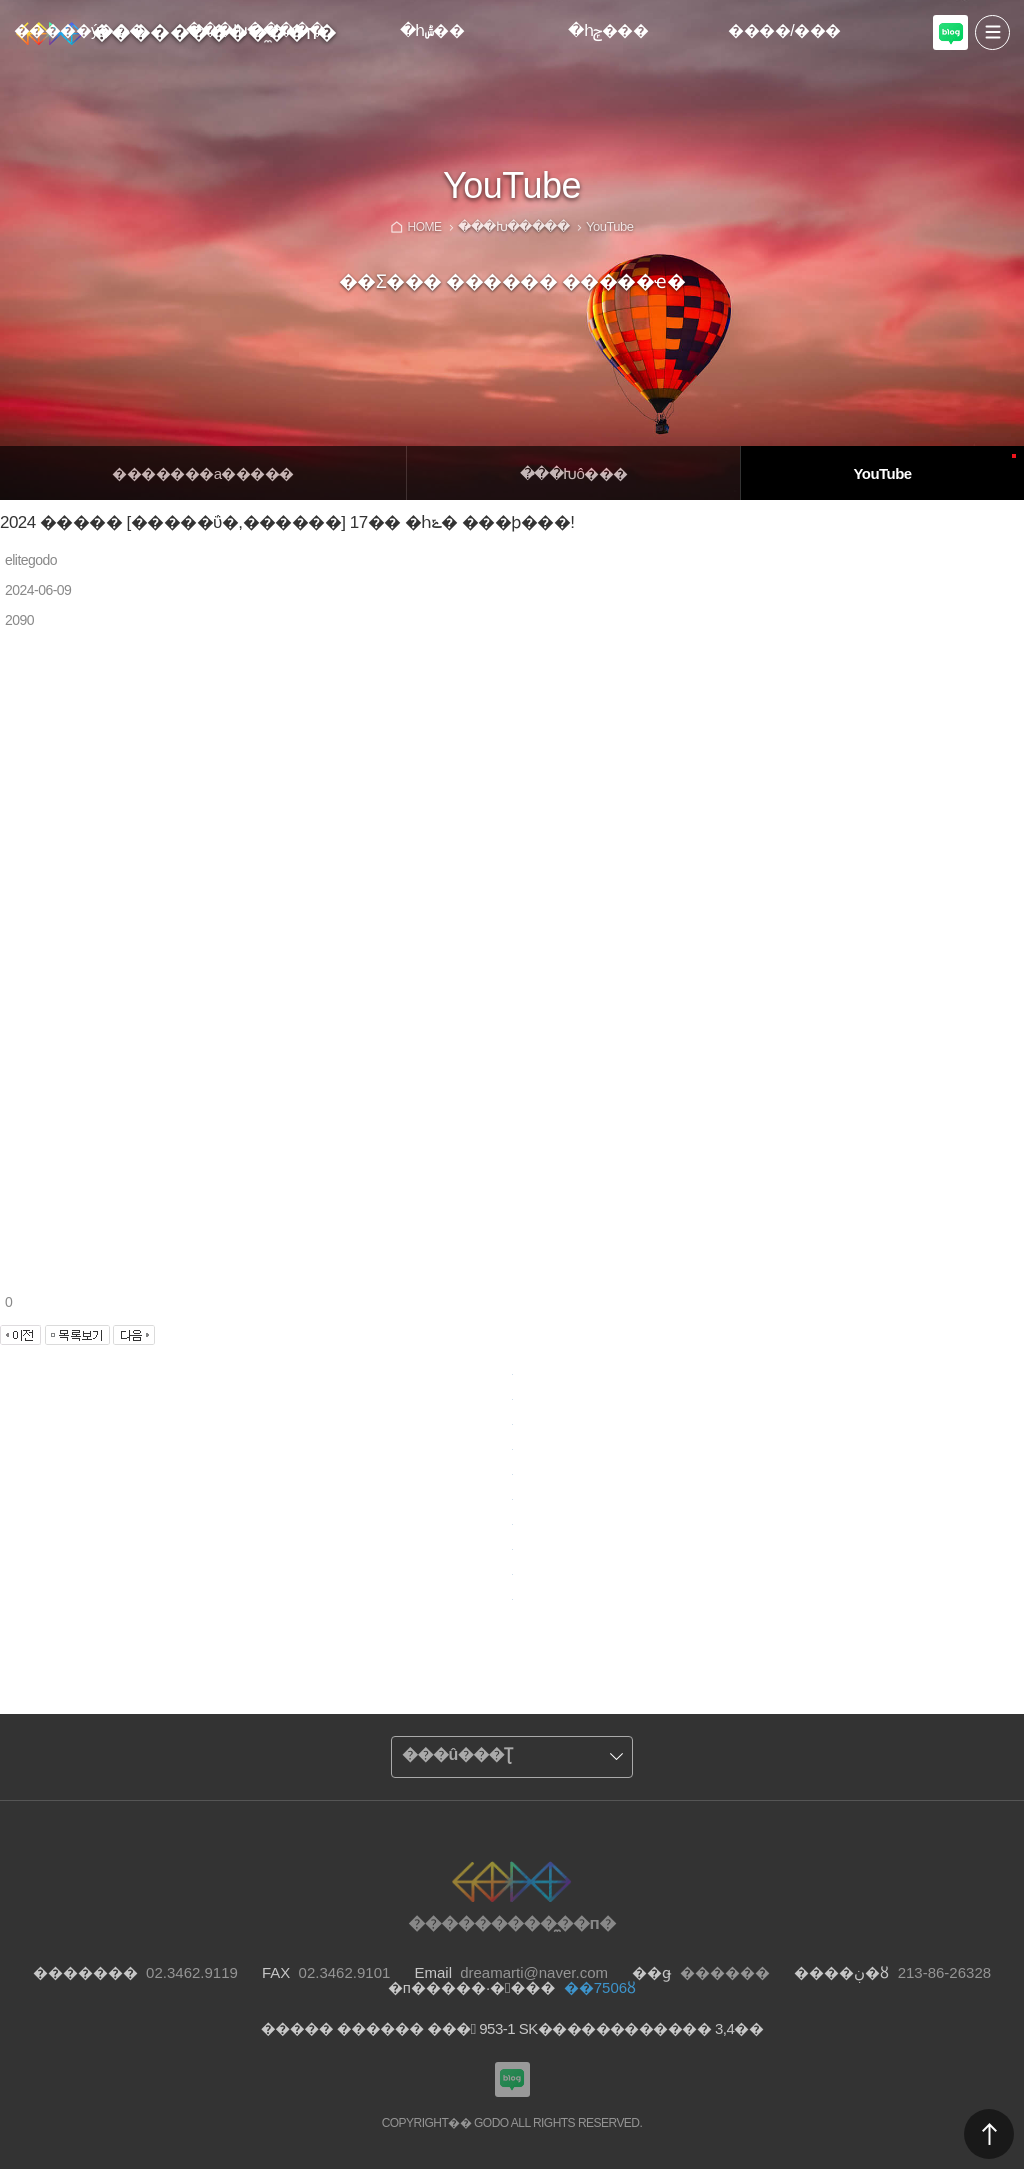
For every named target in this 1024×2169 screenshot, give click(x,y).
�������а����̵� (203, 473)
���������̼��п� (214, 32)
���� (992, 32)
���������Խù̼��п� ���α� (950, 47)
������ (989, 2134)
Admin (1020, 4)
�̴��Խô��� (574, 473)
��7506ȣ (600, 1987)
